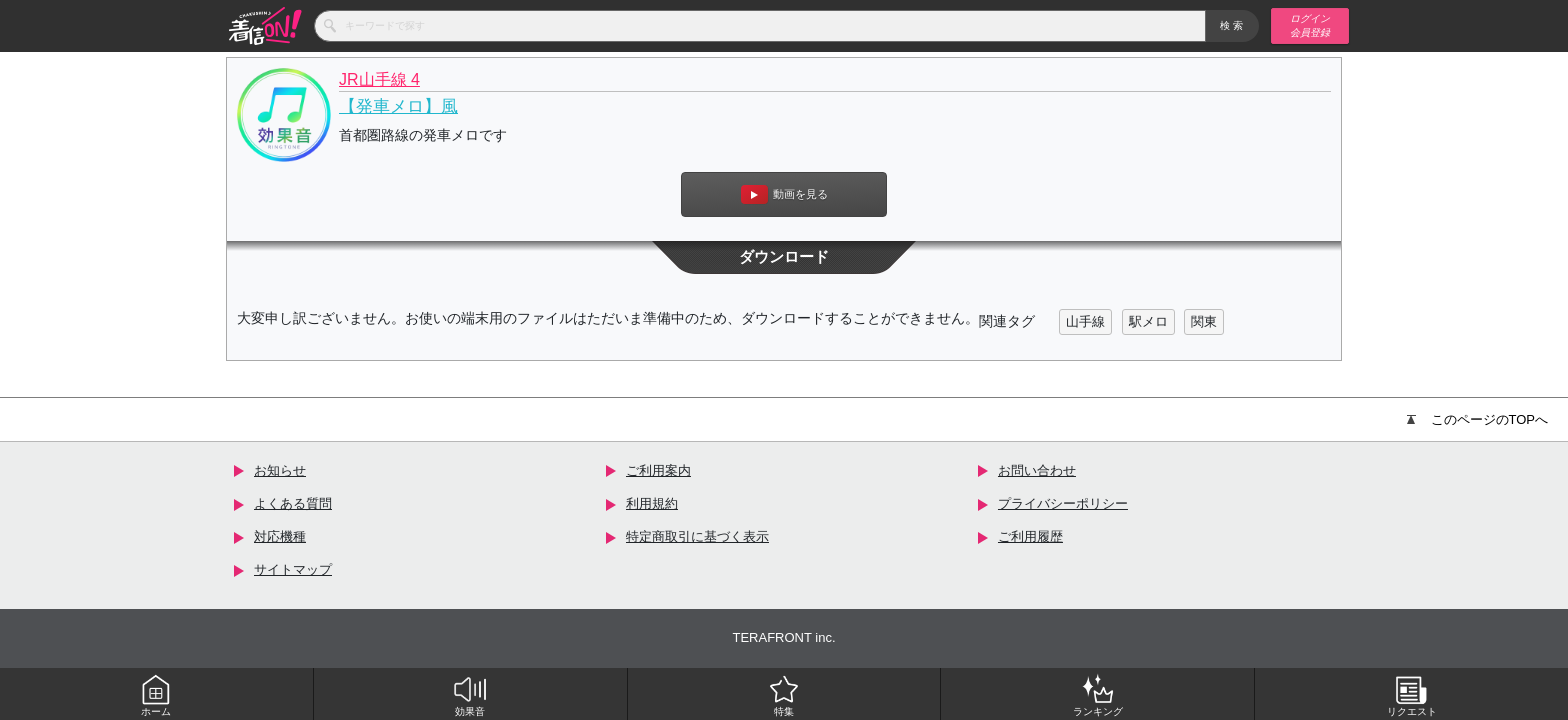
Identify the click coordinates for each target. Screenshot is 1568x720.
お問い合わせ (1037, 470)
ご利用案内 (658, 470)
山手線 (1085, 321)
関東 (1204, 321)
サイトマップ (293, 569)
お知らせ (280, 470)
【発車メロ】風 (398, 106)
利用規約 (652, 503)
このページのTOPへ (1478, 419)
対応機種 (280, 536)
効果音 (470, 695)
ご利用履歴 (1030, 536)
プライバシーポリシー (1063, 503)
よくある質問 (293, 503)
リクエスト (1412, 695)
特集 (784, 695)
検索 (1232, 25)
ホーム (156, 695)
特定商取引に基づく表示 (697, 536)
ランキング (1098, 695)
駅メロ (1148, 321)
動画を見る (784, 194)
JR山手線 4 (379, 79)
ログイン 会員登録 (1310, 25)
